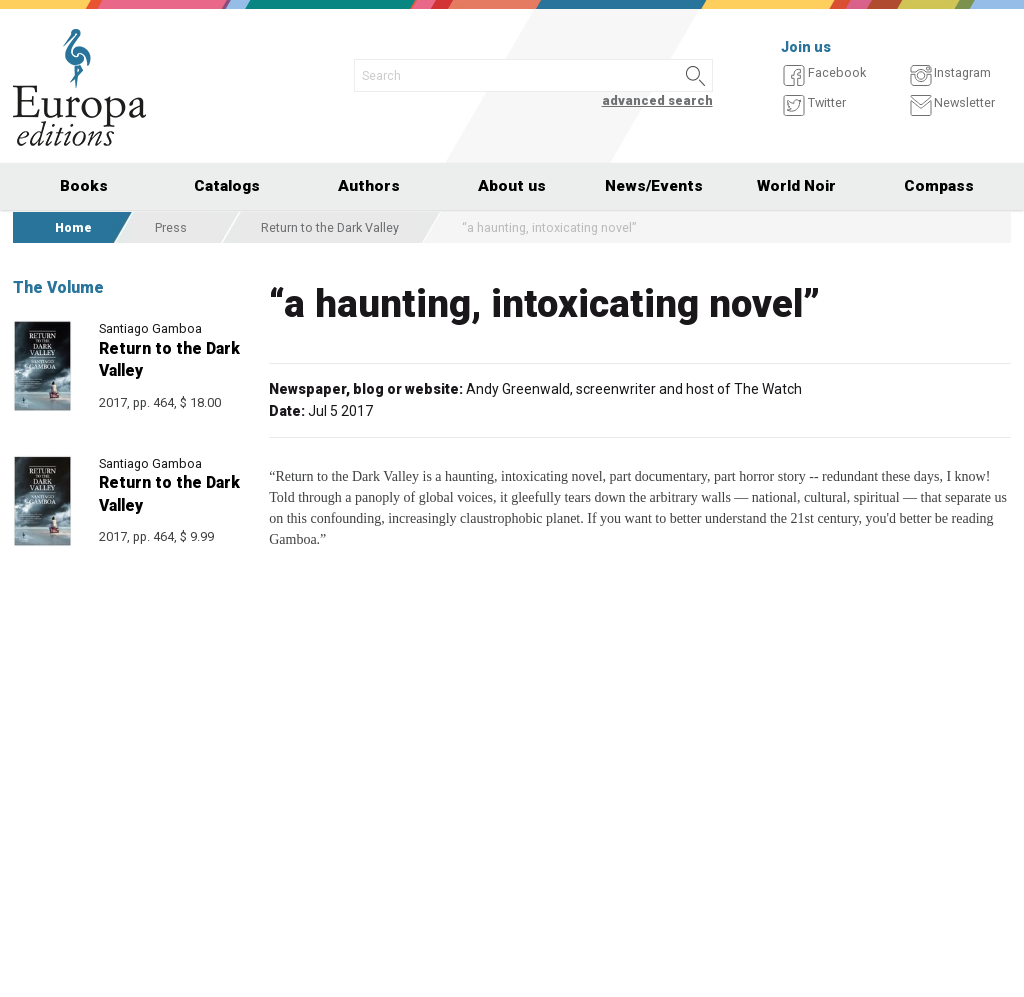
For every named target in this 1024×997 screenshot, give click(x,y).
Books (84, 186)
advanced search (657, 100)
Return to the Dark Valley (330, 227)
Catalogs (227, 186)
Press (171, 227)
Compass (939, 186)
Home (73, 227)
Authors (369, 186)
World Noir (796, 186)
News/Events (654, 186)
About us (512, 186)
